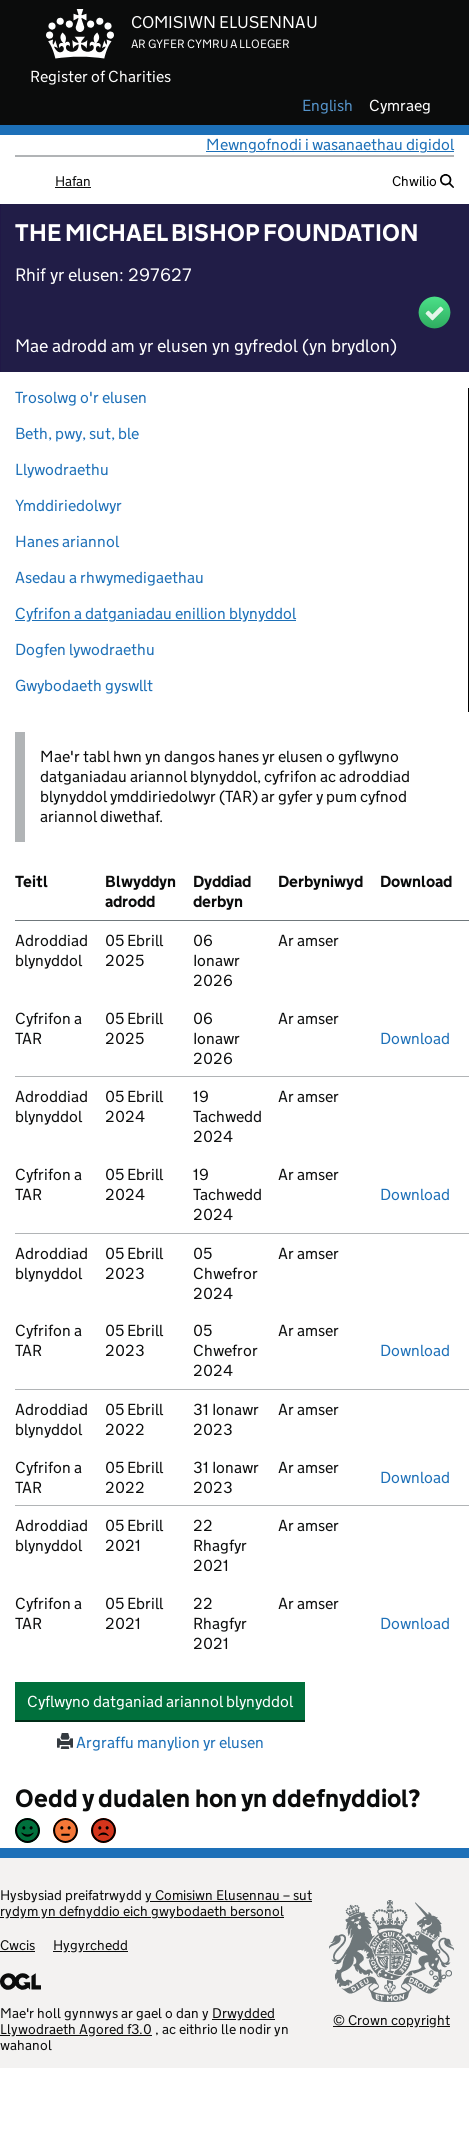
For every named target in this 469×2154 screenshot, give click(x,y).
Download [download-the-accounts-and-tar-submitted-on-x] (415, 1038)
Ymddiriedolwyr (68, 505)
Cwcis (17, 1945)
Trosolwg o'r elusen (81, 397)
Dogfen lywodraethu (85, 649)
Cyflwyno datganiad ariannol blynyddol (166, 1701)
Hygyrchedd (90, 1945)
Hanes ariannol (67, 541)
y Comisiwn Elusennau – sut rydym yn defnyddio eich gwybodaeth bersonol (156, 1903)
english (327, 106)
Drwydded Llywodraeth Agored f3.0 (137, 2021)
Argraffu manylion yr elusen (160, 1742)
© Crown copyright (391, 2019)
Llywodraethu (62, 469)
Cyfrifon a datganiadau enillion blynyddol (155, 613)
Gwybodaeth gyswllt (84, 685)
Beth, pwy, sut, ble (77, 433)
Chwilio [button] (423, 181)
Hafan (73, 181)
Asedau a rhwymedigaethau (109, 577)
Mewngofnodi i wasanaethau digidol (330, 144)
